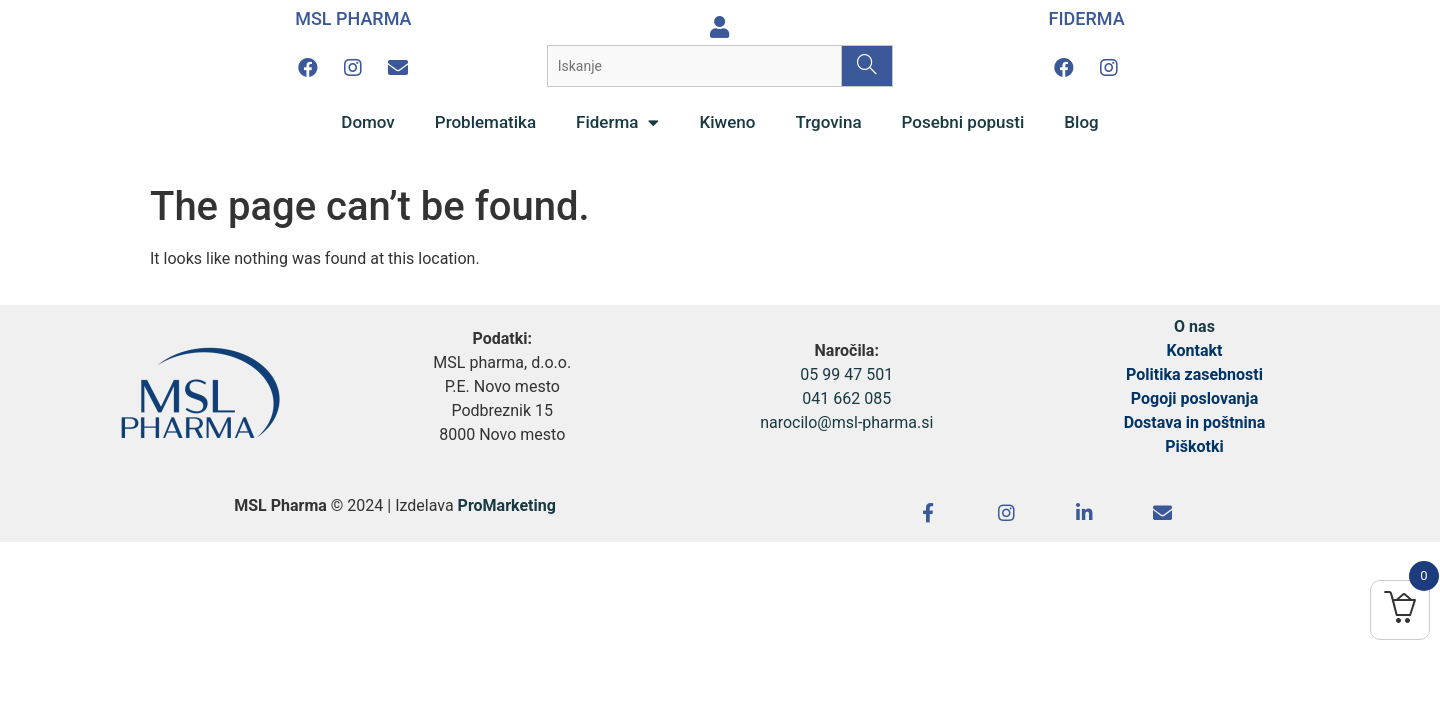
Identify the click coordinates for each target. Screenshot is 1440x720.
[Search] (866, 66)
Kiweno (727, 122)
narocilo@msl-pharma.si (846, 422)
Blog (1081, 122)
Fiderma (617, 122)
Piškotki (1194, 446)
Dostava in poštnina (1195, 422)
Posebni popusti (963, 122)
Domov (368, 122)
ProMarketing (507, 505)
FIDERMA (1087, 18)
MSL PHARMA (353, 18)
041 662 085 (846, 398)
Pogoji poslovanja (1194, 398)
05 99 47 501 (846, 374)
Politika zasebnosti (1194, 374)
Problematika (485, 122)
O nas (1194, 326)
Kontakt (1195, 350)
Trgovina (828, 122)
